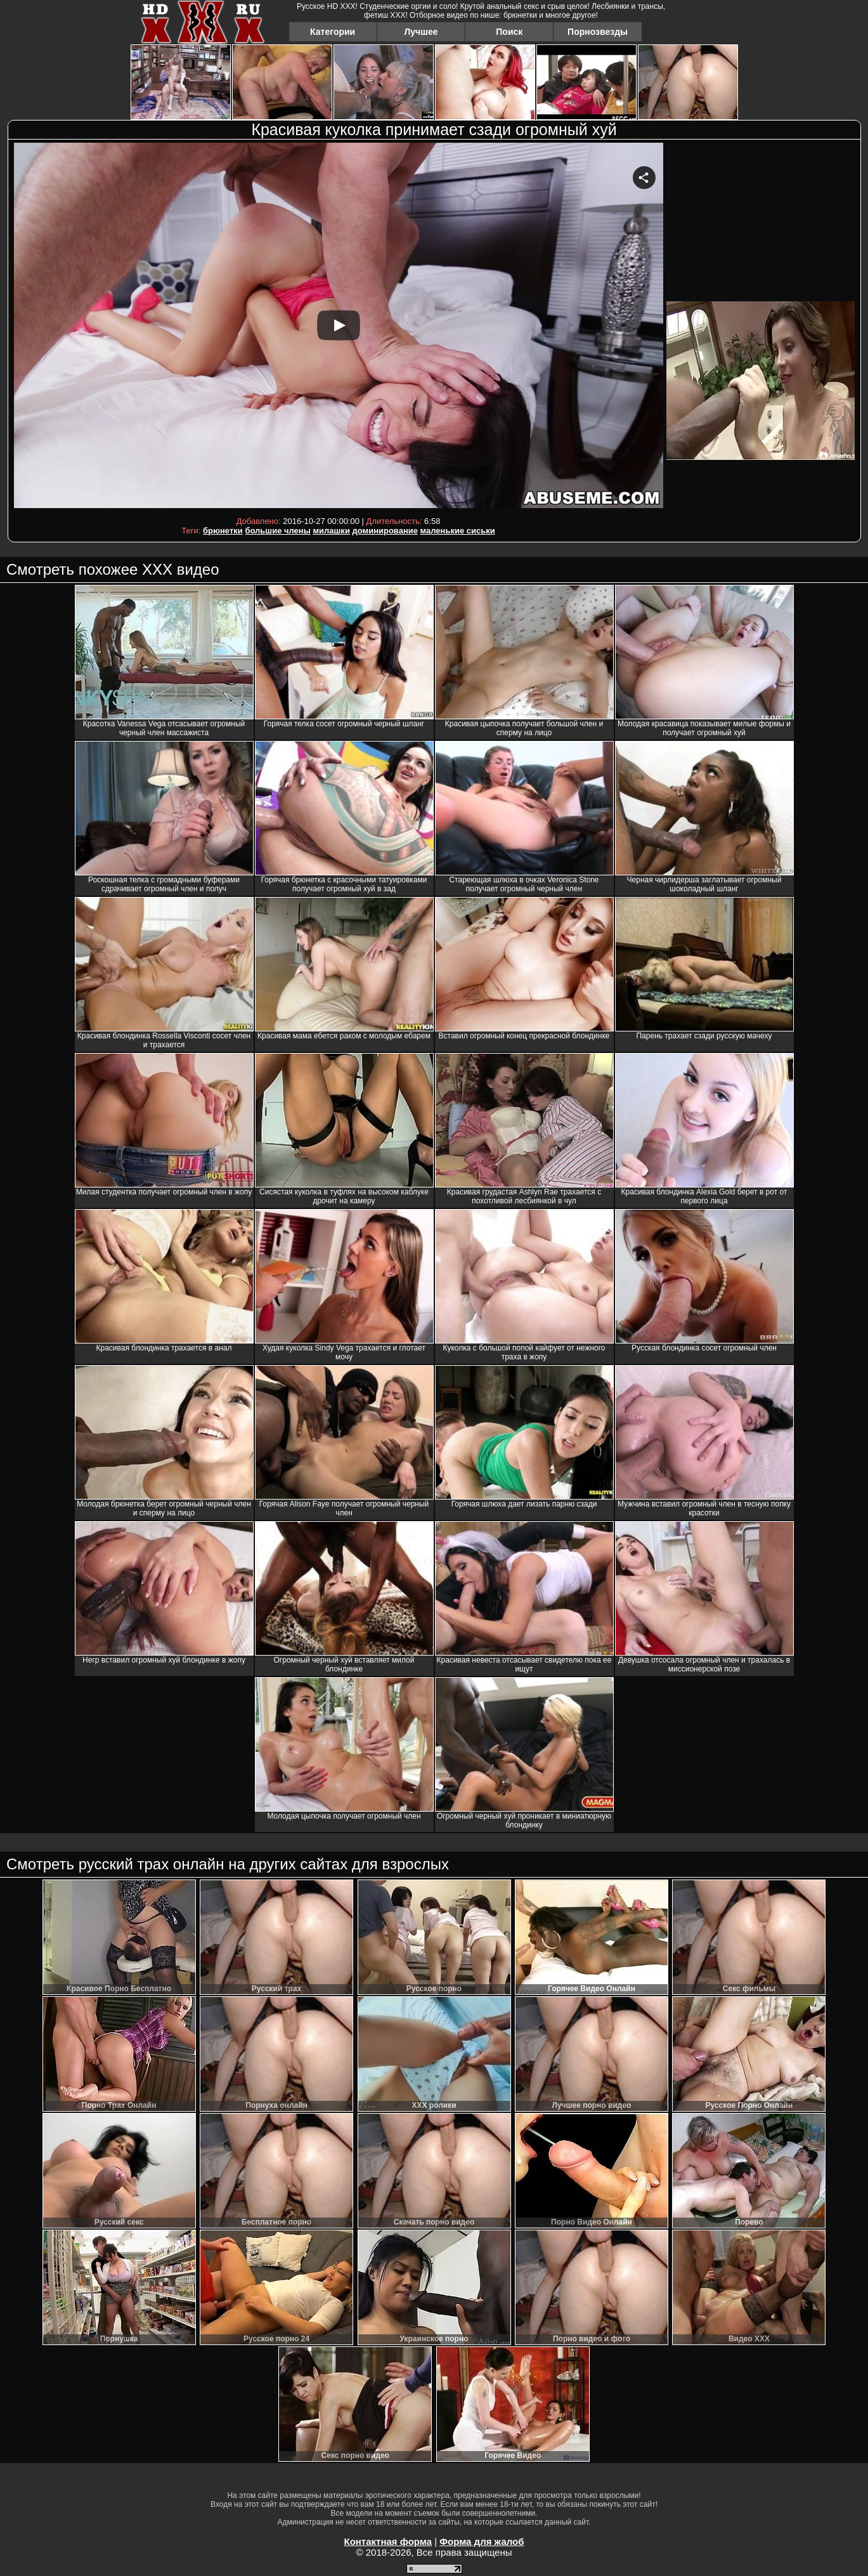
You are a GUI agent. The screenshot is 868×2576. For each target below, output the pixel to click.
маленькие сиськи (457, 530)
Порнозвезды (597, 32)
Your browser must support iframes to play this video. (338, 328)
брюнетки (223, 530)
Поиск (509, 32)
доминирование (385, 530)
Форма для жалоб (481, 2541)
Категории (332, 32)
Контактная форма (388, 2541)
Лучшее (420, 32)
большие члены (277, 530)
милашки (331, 530)
